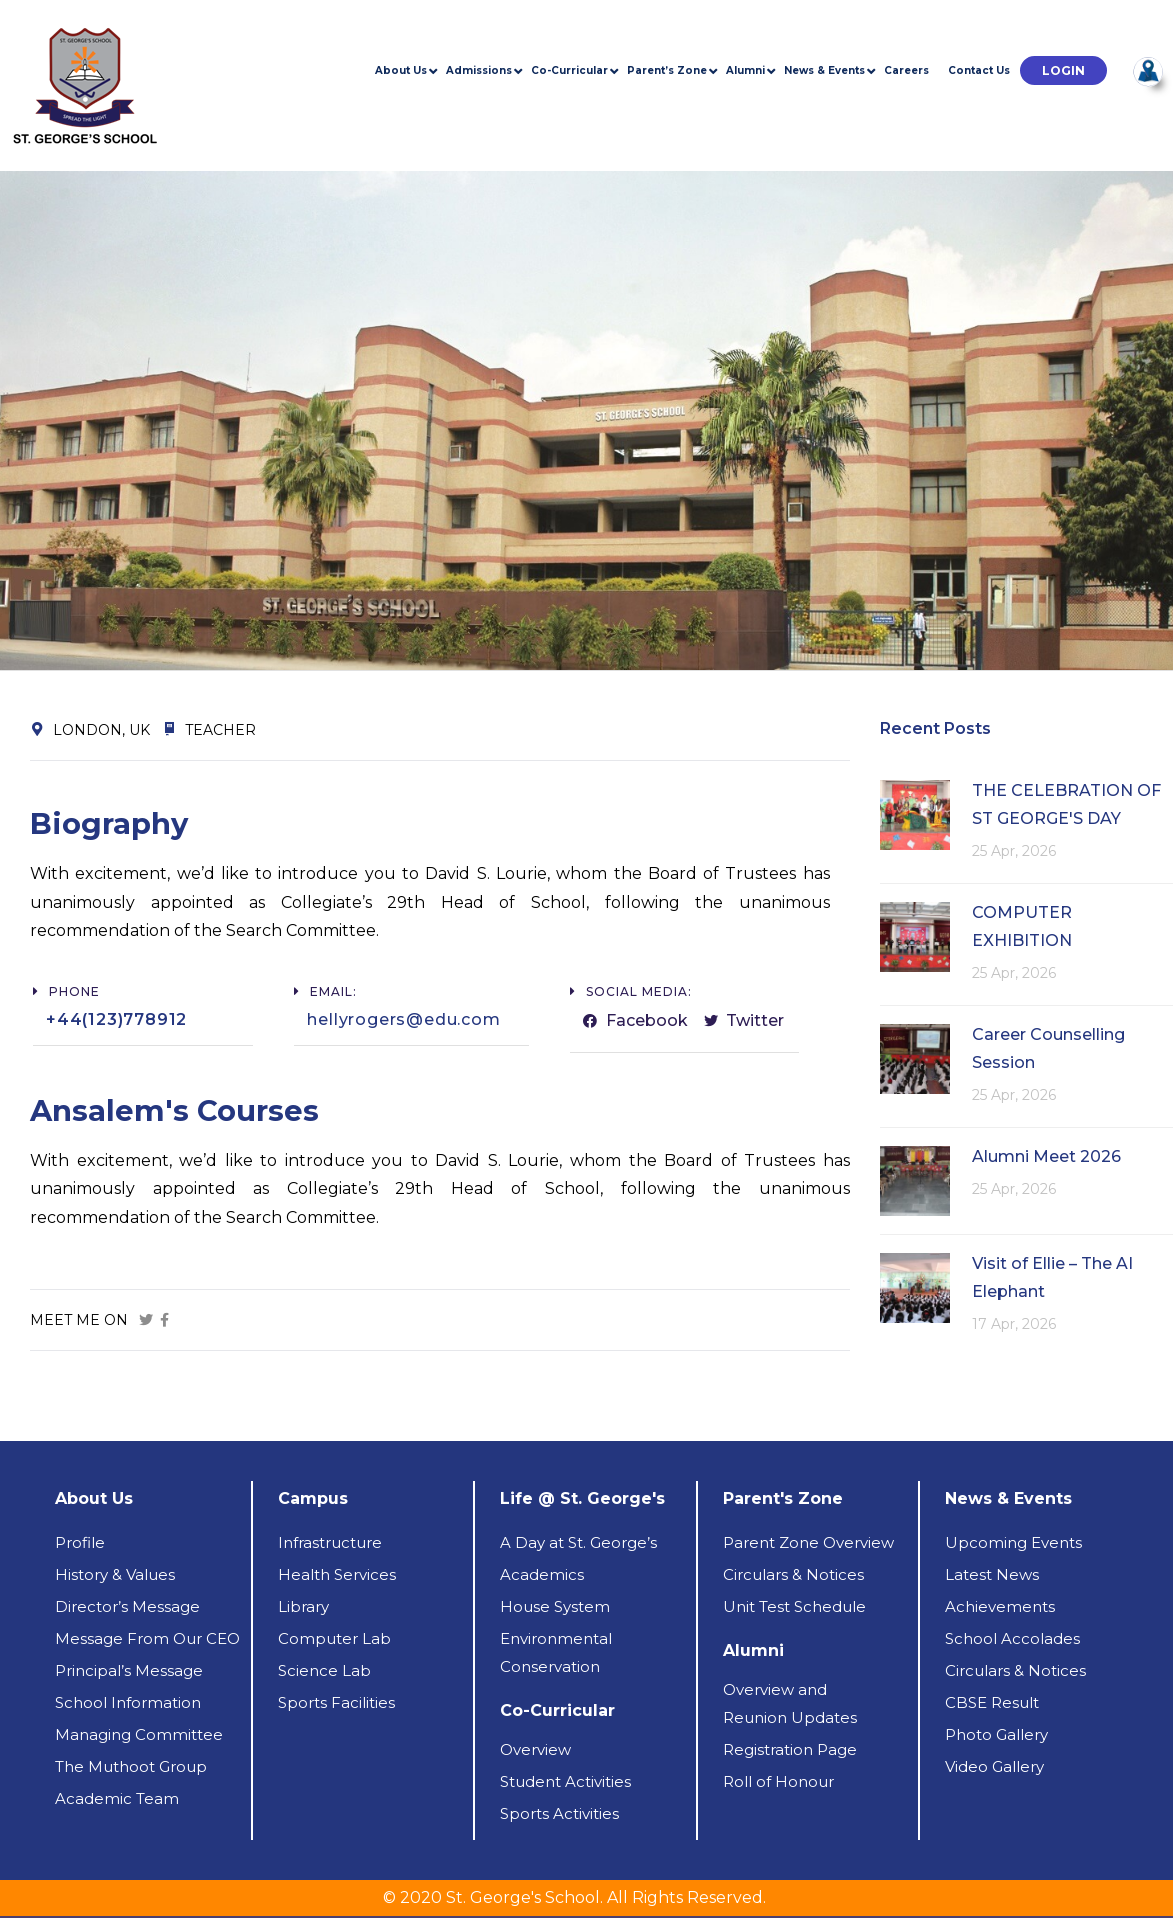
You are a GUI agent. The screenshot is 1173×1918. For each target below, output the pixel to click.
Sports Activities (559, 1813)
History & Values (115, 1574)
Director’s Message (127, 1606)
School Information (128, 1702)
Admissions (479, 70)
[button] (1063, 70)
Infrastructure (330, 1542)
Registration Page (790, 1749)
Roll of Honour (778, 1781)
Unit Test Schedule (794, 1606)
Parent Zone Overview (808, 1542)
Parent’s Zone (667, 70)
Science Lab (324, 1670)
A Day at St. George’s (578, 1542)
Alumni (745, 70)
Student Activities (565, 1781)
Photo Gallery (996, 1734)
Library (303, 1606)
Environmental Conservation (556, 1652)
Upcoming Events (1013, 1542)
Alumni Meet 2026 (1046, 1156)
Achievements (1000, 1606)
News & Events (824, 70)
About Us (401, 70)
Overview (535, 1749)
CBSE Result (992, 1702)
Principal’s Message (129, 1670)
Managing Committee (139, 1734)
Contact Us (979, 70)
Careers (906, 70)
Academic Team (117, 1798)
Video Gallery (994, 1766)
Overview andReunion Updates (790, 1703)
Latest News (992, 1574)
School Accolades (1012, 1638)
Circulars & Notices (793, 1574)
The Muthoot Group (131, 1766)
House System (555, 1606)
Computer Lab (334, 1638)
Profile (80, 1542)
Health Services (337, 1574)
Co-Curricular (569, 70)
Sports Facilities (336, 1702)
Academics (542, 1574)
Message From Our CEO (147, 1638)
